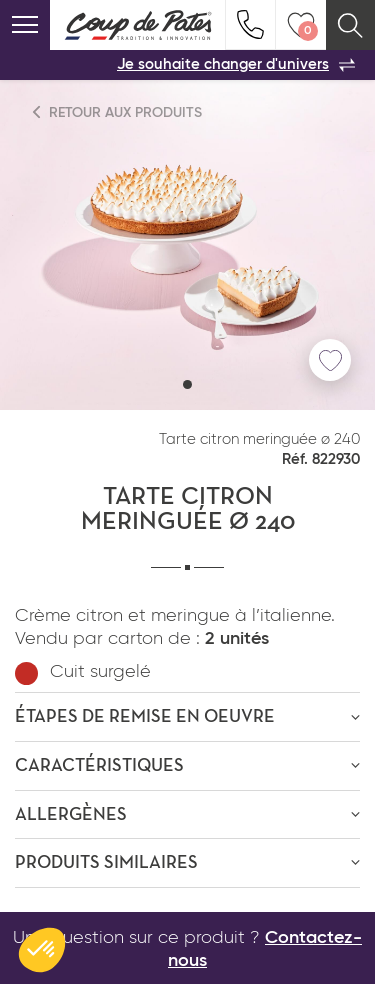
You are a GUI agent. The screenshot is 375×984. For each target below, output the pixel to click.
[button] (187, 384)
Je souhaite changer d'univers (236, 65)
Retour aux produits (118, 112)
